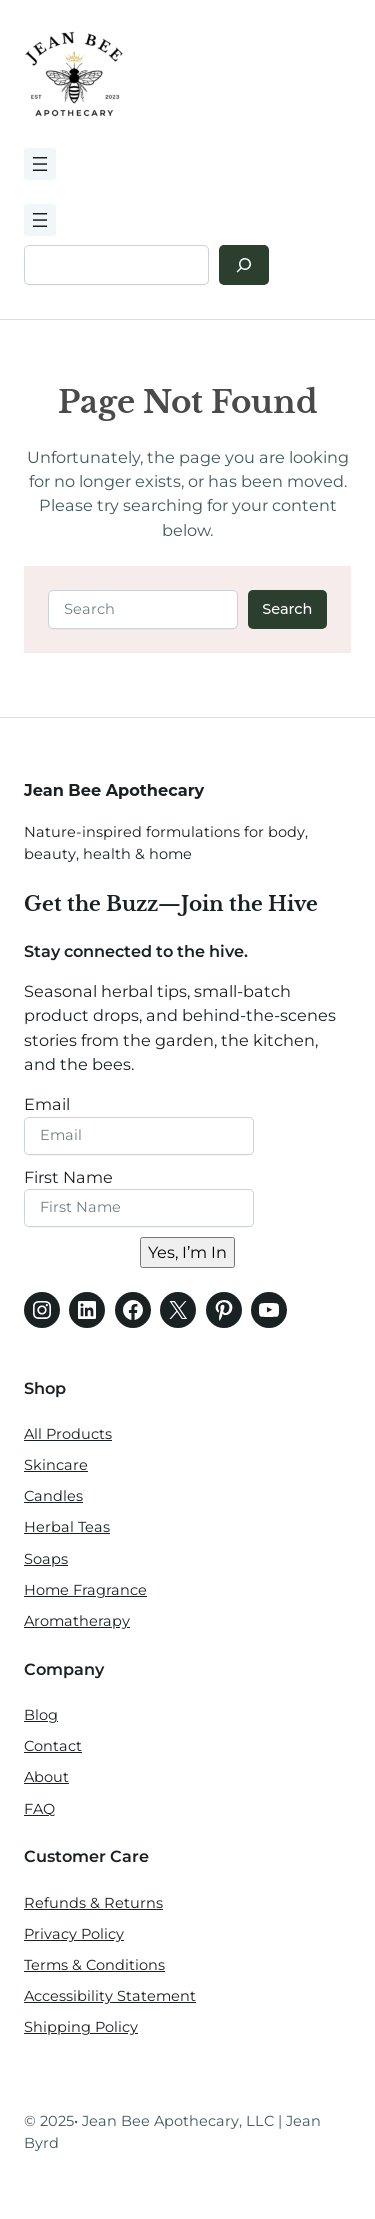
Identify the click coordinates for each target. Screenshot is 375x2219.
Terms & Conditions (94, 1965)
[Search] (244, 265)
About (46, 1777)
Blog (41, 1715)
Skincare (56, 1465)
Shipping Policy (81, 2027)
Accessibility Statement (110, 1996)
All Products (68, 1434)
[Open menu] (40, 164)
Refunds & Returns (93, 1903)
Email (47, 1104)
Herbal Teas (67, 1527)
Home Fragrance (85, 1590)
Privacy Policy (74, 1934)
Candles (53, 1496)
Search (287, 609)
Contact (53, 1746)
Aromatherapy (77, 1621)
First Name (68, 1177)
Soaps (46, 1559)
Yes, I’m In (187, 1252)
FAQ (39, 1809)
